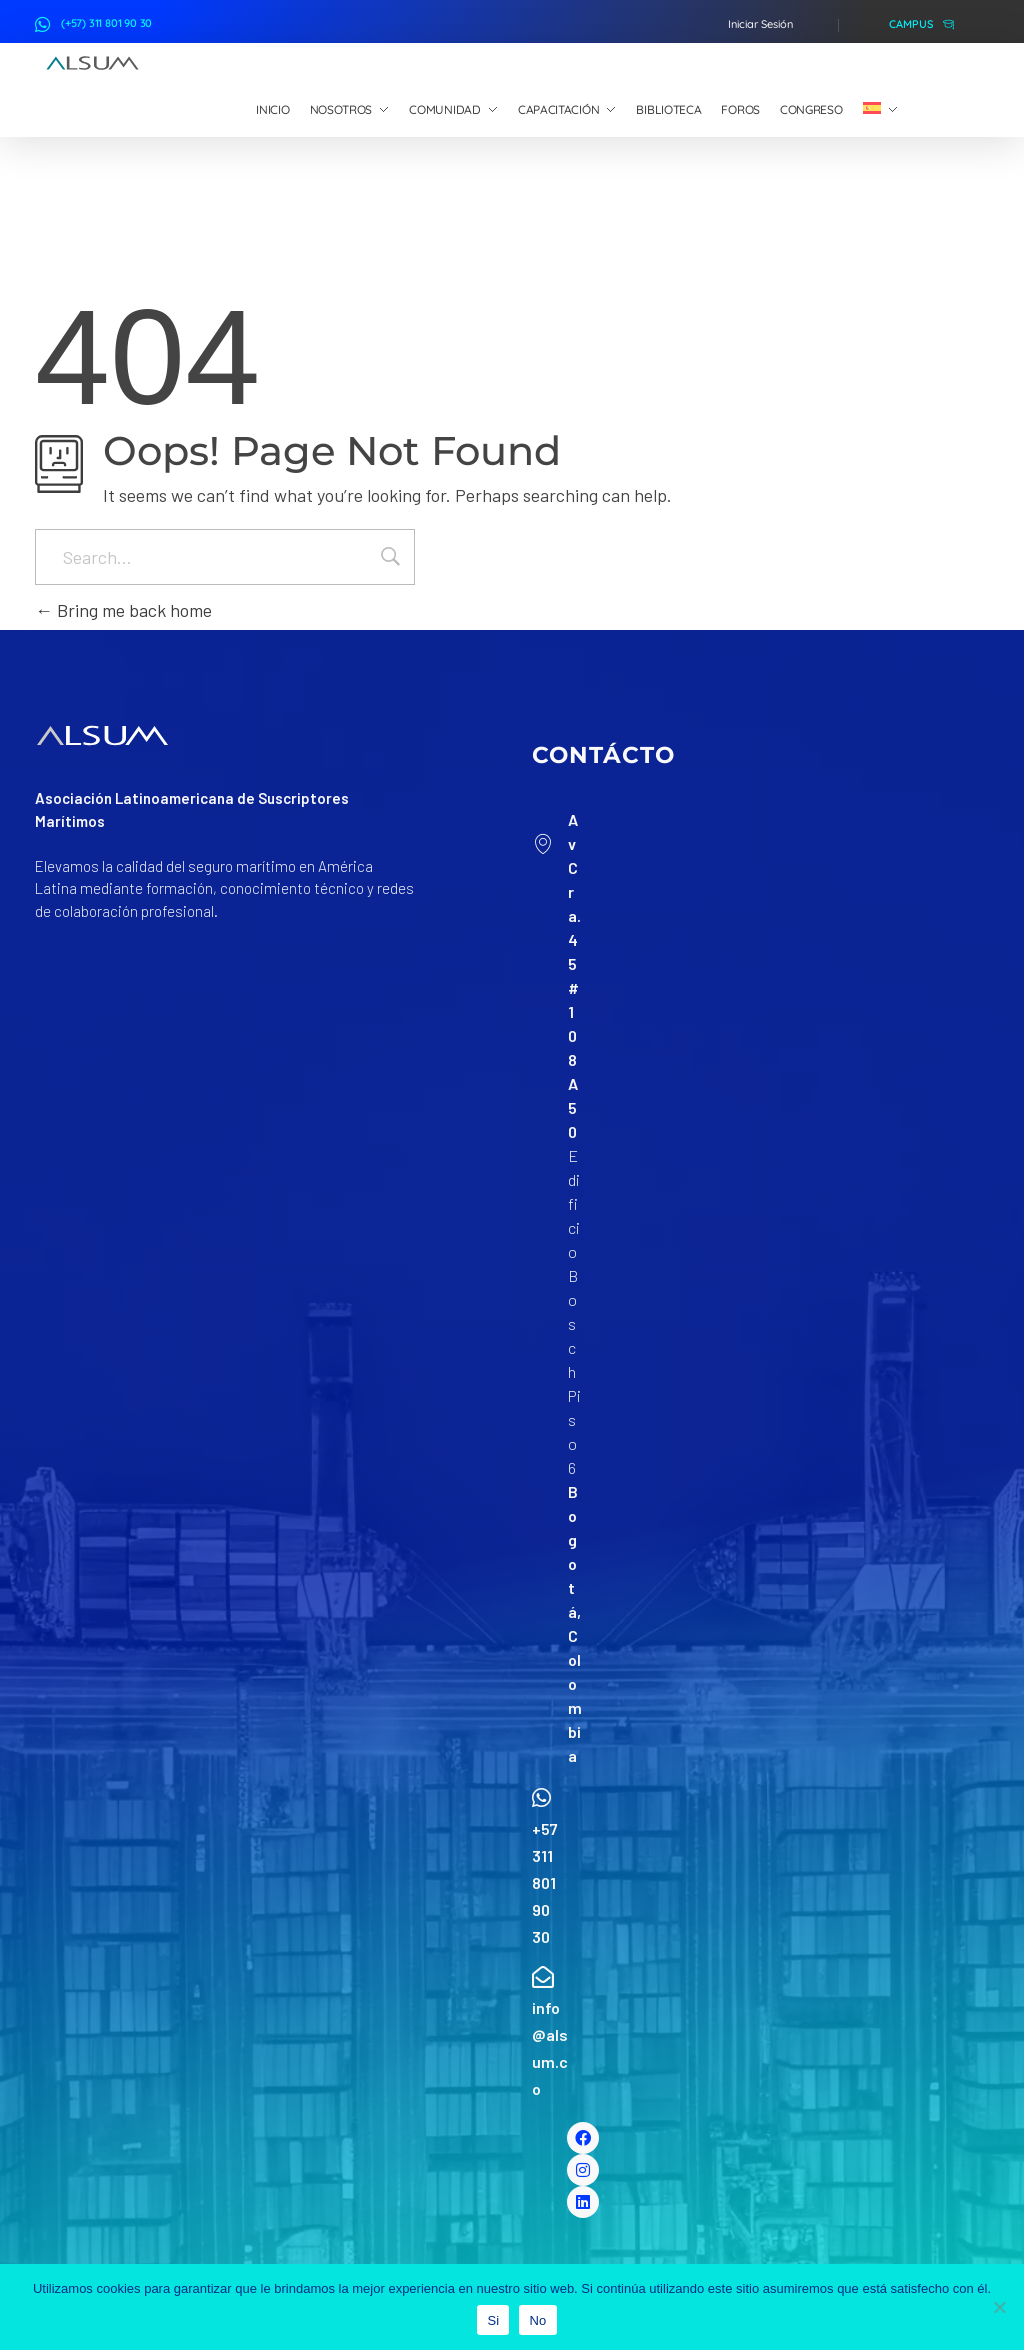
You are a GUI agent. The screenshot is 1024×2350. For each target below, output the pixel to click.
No (537, 2320)
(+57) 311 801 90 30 (106, 23)
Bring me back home (123, 610)
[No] (999, 2307)
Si (493, 2320)
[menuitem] (880, 110)
